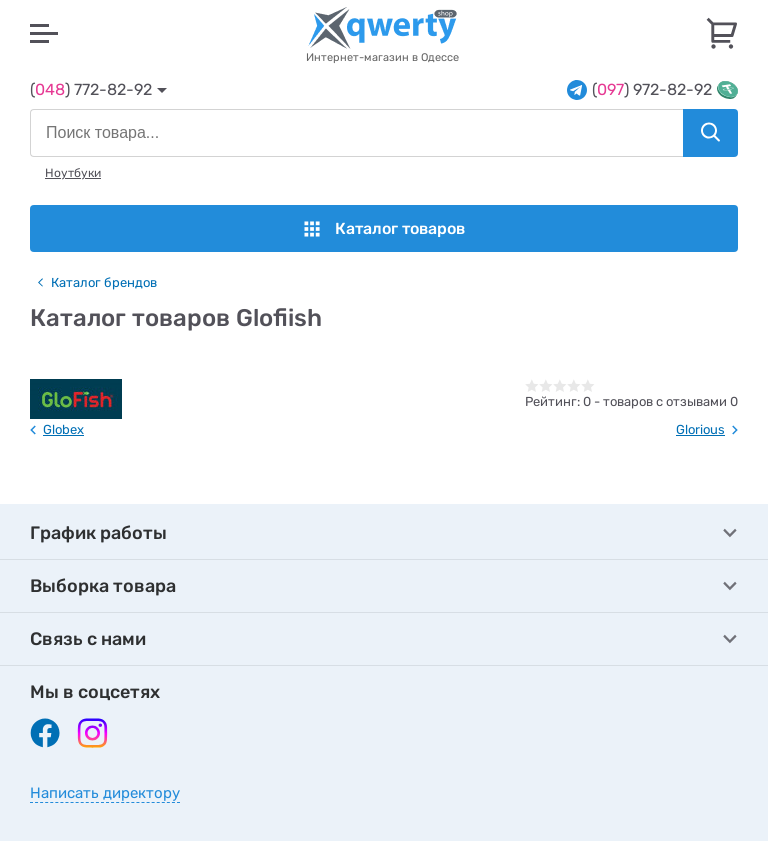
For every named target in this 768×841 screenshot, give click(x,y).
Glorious (700, 429)
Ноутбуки (73, 173)
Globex (63, 429)
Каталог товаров (384, 228)
